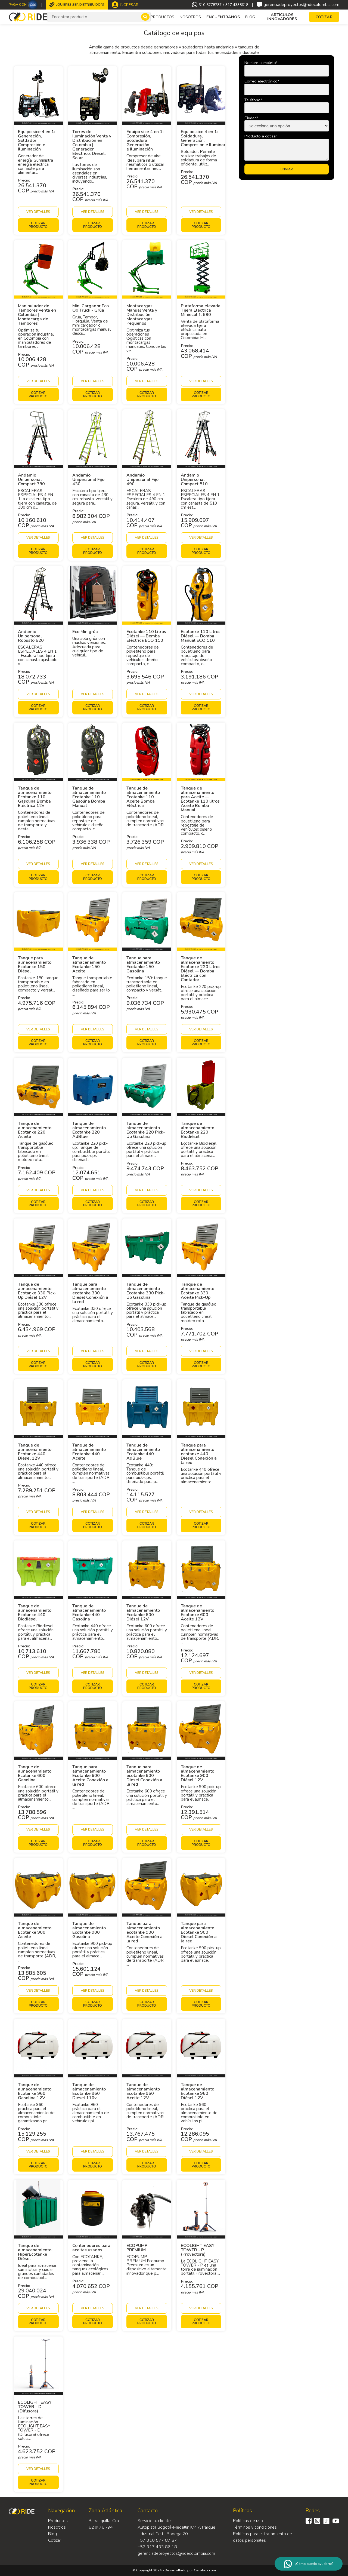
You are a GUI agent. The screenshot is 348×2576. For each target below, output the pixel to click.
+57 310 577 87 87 (157, 2540)
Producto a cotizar (260, 136)
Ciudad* (251, 118)
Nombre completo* (261, 63)
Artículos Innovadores (282, 17)
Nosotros (190, 17)
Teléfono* (253, 100)
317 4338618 (236, 5)
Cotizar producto (38, 225)
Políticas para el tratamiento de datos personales (262, 2537)
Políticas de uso (248, 2521)
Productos (58, 2521)
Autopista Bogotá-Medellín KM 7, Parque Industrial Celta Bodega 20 (176, 2530)
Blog (250, 17)
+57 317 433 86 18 (157, 2547)
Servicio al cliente (154, 2521)
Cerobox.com (205, 2570)
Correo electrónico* (261, 81)
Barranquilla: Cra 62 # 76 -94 (104, 2524)
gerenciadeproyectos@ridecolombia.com (298, 4)
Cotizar (54, 2540)
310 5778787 (210, 5)
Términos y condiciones (255, 2527)
